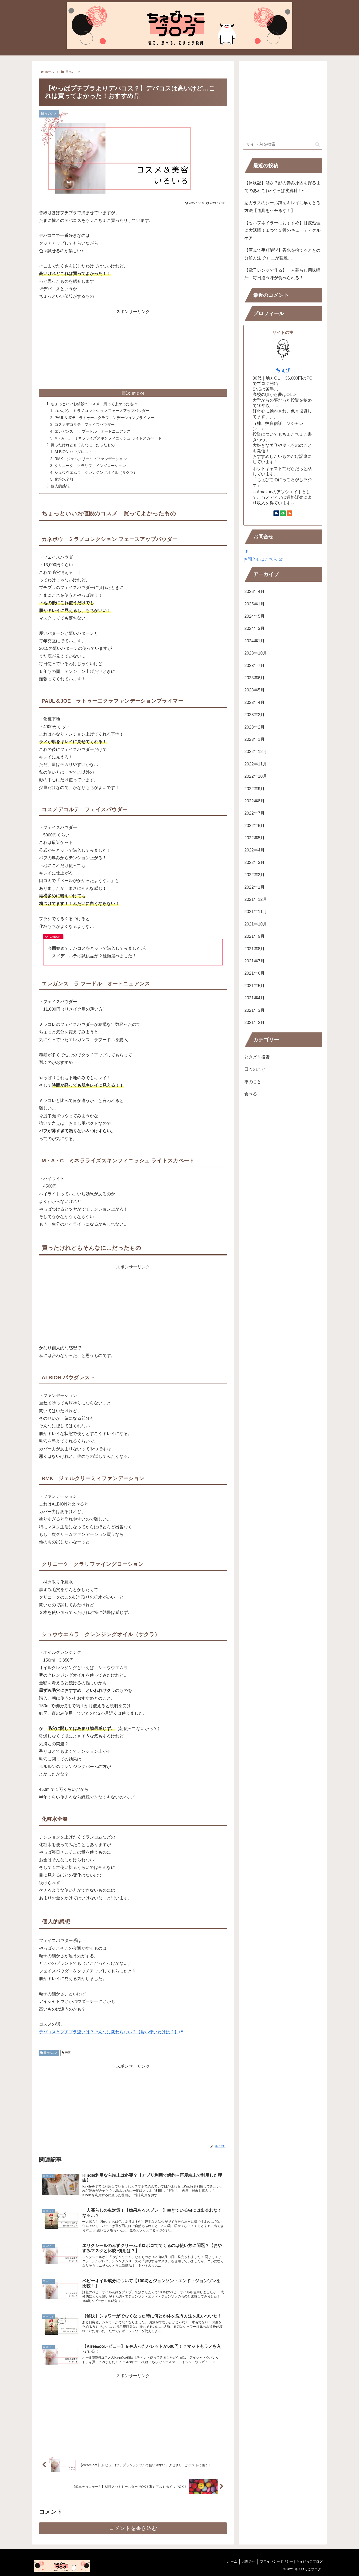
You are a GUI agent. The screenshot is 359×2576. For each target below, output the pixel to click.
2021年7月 (254, 961)
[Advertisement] (133, 348)
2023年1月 (254, 739)
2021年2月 (254, 1022)
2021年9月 (254, 936)
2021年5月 (254, 985)
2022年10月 (255, 776)
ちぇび (283, 370)
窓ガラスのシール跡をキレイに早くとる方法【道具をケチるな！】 (282, 206)
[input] (282, 144)
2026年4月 (254, 591)
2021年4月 (254, 998)
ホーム (232, 2561)
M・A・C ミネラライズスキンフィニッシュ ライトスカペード (108, 438)
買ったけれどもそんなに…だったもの (83, 445)
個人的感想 (60, 486)
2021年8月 (254, 948)
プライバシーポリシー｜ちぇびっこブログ (291, 2561)
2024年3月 (254, 628)
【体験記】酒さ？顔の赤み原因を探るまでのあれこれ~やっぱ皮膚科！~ (282, 186)
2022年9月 (254, 788)
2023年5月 (254, 690)
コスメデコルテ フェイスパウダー (85, 424)
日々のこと (49, 2052)
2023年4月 (254, 702)
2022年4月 (254, 850)
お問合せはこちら (262, 559)
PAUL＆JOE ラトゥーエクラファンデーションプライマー (104, 418)
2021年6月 (254, 973)
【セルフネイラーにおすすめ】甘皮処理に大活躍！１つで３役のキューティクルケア (282, 230)
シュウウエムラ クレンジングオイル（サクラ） (96, 472)
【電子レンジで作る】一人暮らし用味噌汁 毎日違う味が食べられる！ (282, 274)
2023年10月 (255, 653)
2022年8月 (254, 801)
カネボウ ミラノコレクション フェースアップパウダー (102, 410)
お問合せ (248, 2561)
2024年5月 (254, 616)
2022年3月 (254, 862)
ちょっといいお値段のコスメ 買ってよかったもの (94, 404)
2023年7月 (254, 665)
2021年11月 (255, 911)
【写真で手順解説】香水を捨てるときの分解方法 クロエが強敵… (282, 254)
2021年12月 (255, 899)
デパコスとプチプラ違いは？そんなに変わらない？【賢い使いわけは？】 (111, 2032)
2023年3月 (254, 714)
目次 (126, 393)
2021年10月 (255, 924)
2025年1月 (254, 604)
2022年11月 (255, 764)
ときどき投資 (257, 1057)
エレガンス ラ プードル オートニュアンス (93, 431)
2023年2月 (254, 727)
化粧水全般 (64, 479)
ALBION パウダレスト (73, 452)
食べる (250, 1094)
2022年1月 (254, 887)
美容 (66, 2052)
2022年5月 (254, 837)
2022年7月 (254, 813)
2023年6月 (254, 677)
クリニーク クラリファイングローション (90, 465)
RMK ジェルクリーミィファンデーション (91, 459)
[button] (317, 144)
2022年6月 (254, 825)
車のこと (252, 1081)
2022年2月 (254, 874)
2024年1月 (254, 641)
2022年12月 (255, 751)
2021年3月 (254, 1010)
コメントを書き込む (133, 2528)
